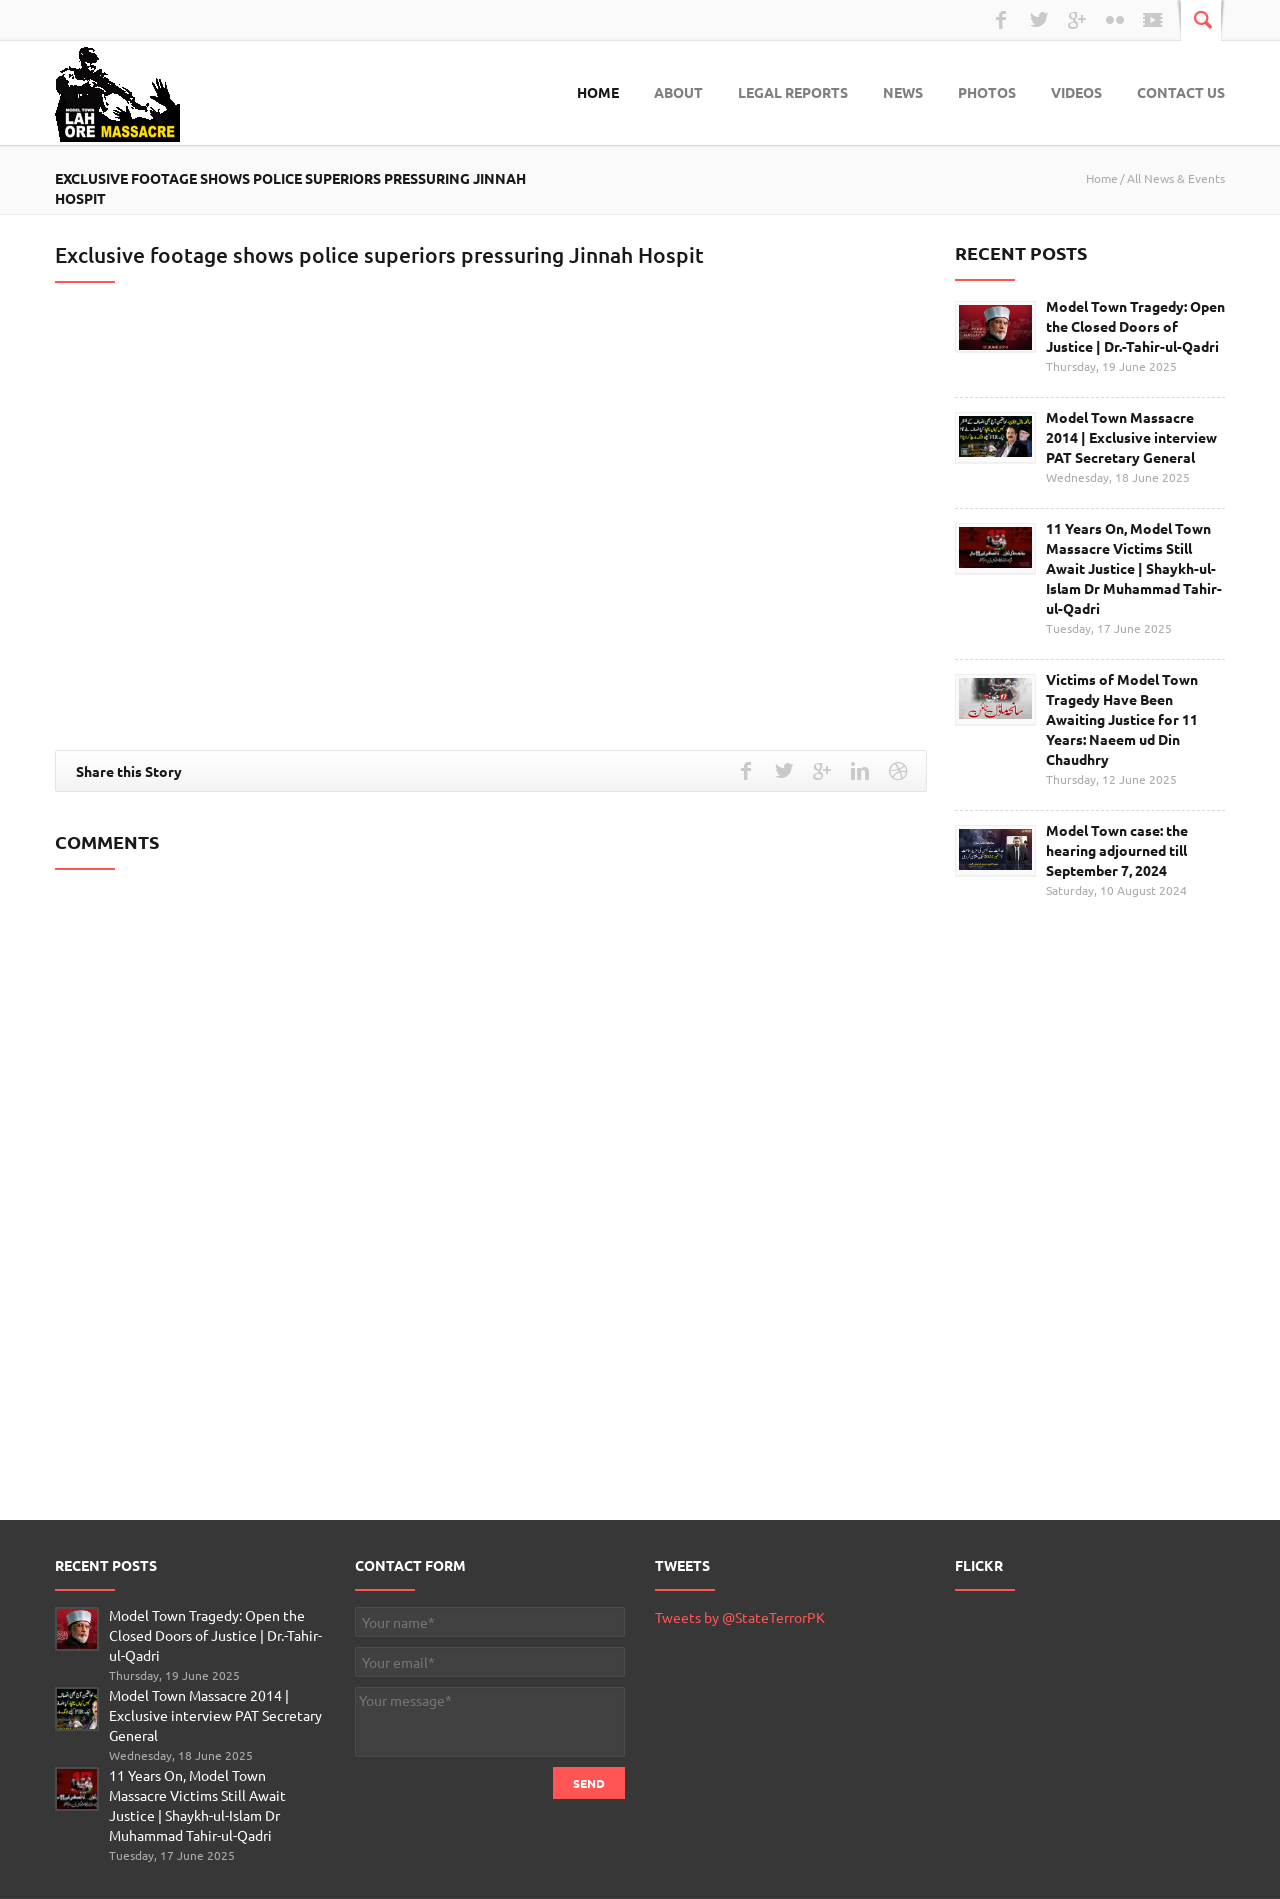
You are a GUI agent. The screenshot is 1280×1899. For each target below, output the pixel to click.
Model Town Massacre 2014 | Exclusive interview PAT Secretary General (1131, 437)
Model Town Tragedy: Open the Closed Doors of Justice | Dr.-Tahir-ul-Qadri (1135, 326)
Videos (1076, 92)
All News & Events (1176, 178)
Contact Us (1181, 92)
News (903, 92)
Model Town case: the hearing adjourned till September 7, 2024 (1117, 850)
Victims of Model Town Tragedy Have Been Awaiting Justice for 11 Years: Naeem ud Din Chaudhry (1122, 719)
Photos (987, 92)
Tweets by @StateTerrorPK (740, 1617)
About (678, 92)
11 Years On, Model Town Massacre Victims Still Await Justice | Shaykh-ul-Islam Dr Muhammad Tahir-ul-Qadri (1134, 568)
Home (598, 92)
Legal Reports (793, 92)
